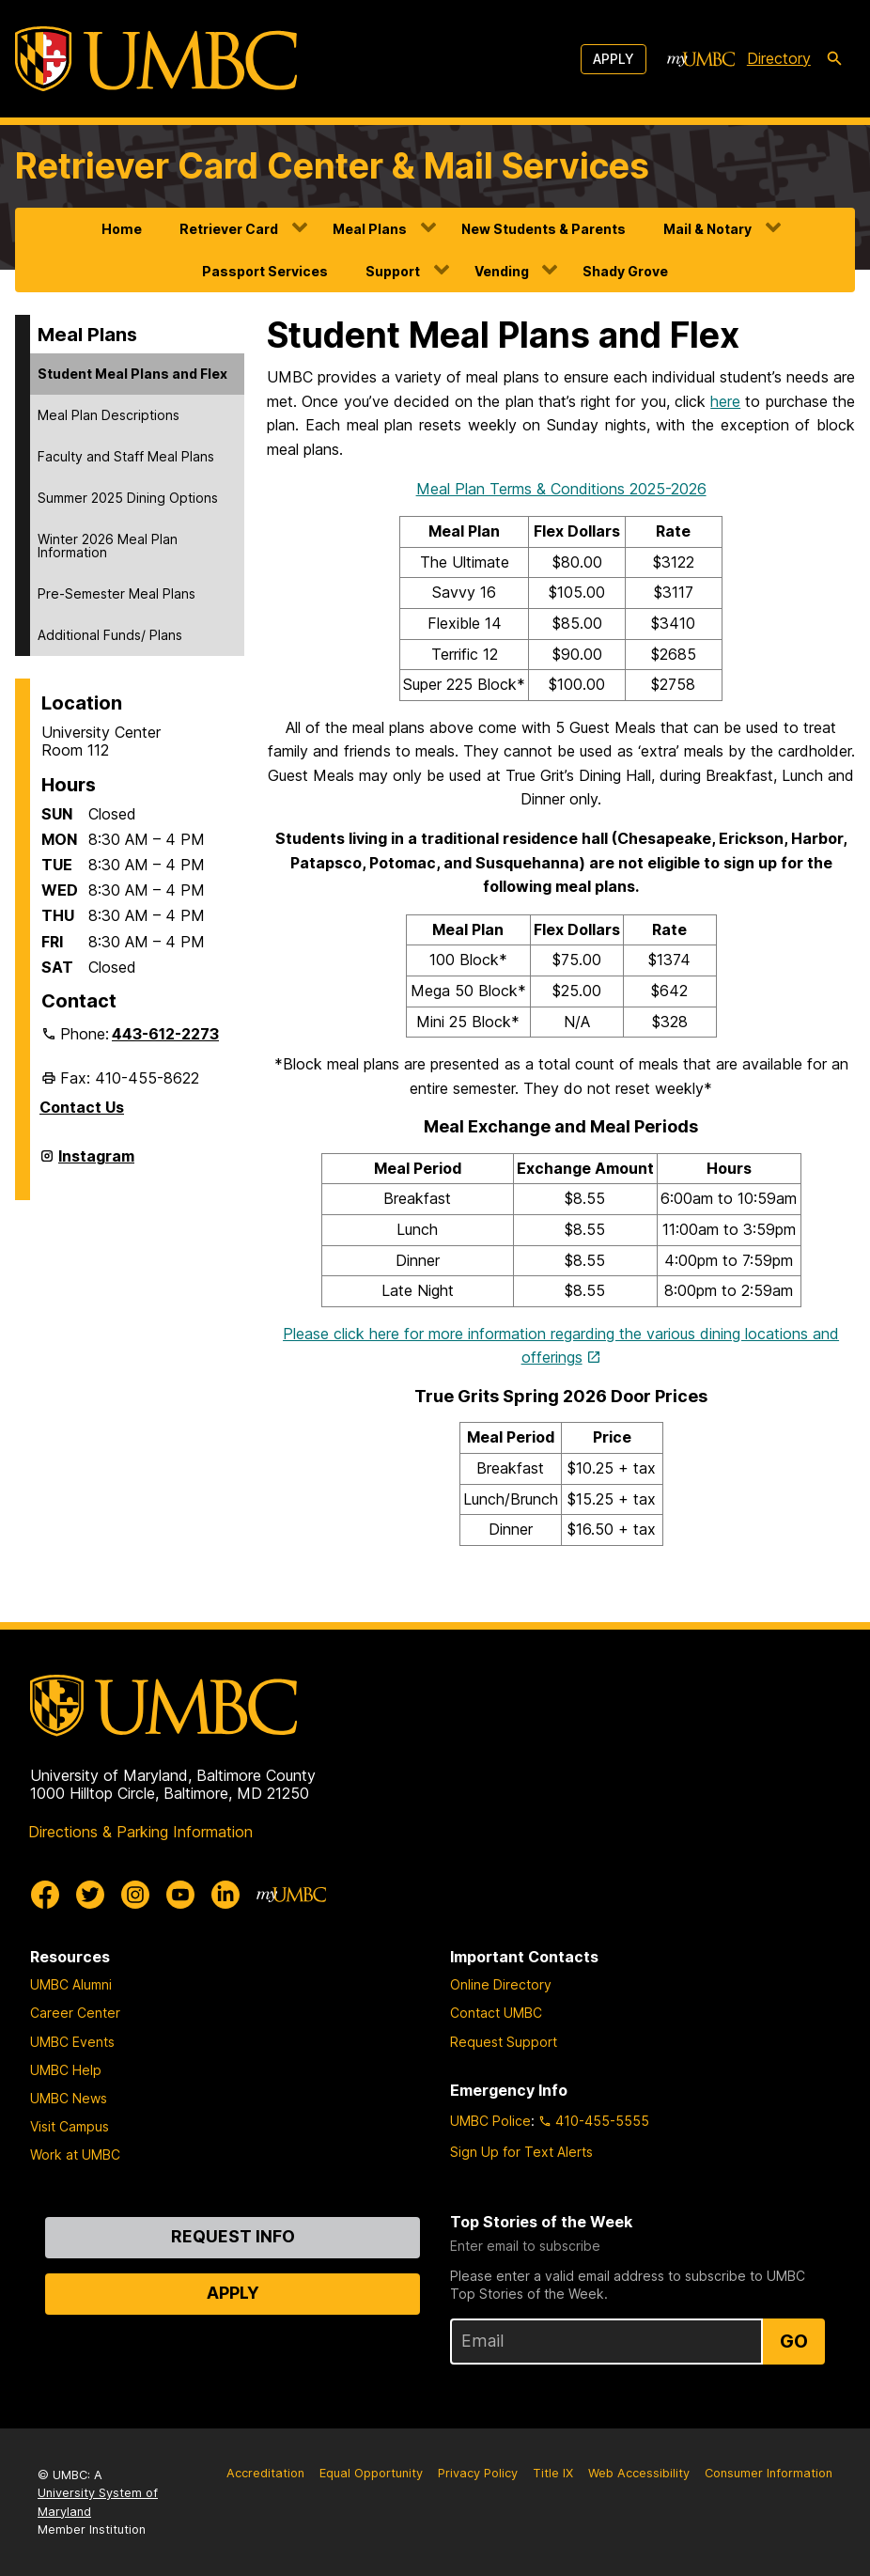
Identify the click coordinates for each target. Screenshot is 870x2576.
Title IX (553, 2473)
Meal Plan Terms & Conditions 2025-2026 (561, 488)
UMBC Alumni (71, 1984)
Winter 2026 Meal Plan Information (108, 545)
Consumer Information (768, 2473)
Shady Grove (625, 271)
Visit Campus (69, 2126)
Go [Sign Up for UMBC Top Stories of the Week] (794, 2341)
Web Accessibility (639, 2473)
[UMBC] (156, 58)
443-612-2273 (165, 1033)
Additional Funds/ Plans (110, 635)
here (725, 401)
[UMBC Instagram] (135, 1894)
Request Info (233, 2236)
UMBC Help (65, 2070)
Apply (613, 59)
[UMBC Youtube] (180, 1894)
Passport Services (265, 271)
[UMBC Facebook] (45, 1894)
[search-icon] (834, 59)
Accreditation (265, 2473)
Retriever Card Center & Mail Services (332, 166)
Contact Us (81, 1107)
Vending (501, 271)
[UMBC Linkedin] (225, 1894)
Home (121, 229)
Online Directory (501, 1984)
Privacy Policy (478, 2473)
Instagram (96, 1163)
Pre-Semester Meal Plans (116, 593)
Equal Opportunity (371, 2473)
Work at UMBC (75, 2154)
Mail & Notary (707, 229)
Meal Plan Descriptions (108, 415)
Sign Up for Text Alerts (521, 2152)
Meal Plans (370, 229)
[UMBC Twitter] (90, 1894)
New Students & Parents (543, 229)
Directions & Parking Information (140, 1831)
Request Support (503, 2042)
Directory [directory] (778, 58)
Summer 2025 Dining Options (128, 498)
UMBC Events (72, 2042)
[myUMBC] (700, 59)
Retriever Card (228, 229)
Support (392, 271)
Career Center (75, 2013)
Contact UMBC (496, 2013)
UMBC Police (490, 2121)
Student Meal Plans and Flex (132, 374)
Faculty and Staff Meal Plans (126, 456)
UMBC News (68, 2098)
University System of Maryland (98, 2502)
